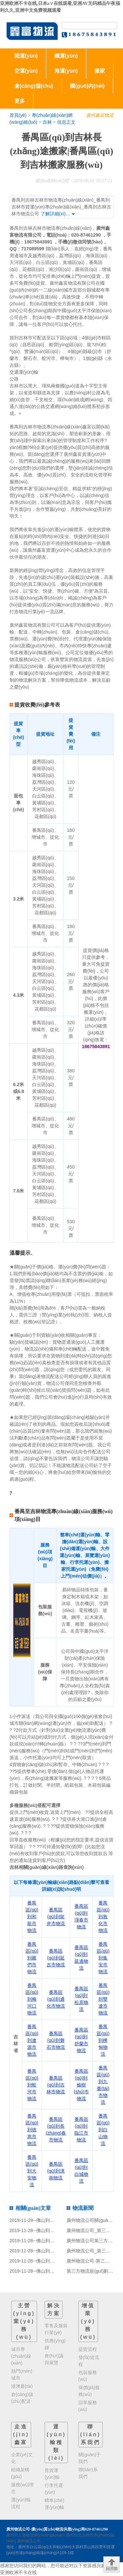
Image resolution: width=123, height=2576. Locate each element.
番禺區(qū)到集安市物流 (103, 1957)
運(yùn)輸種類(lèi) (56, 2442)
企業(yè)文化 (22, 2458)
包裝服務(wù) (87, 2376)
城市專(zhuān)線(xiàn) (21, 2356)
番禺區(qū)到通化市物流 (56, 1999)
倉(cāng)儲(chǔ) (33, 86)
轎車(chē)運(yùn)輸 (54, 2504)
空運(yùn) (26, 71)
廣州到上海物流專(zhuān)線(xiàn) (35, 2535)
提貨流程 (87, 2349)
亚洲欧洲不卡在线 (18, 2572)
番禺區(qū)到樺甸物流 (103, 2040)
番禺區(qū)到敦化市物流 (103, 1916)
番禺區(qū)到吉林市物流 (56, 2084)
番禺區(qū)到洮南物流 (56, 2170)
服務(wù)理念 (22, 2488)
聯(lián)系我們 (90, 2434)
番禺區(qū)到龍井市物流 (56, 1916)
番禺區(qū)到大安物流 (32, 2171)
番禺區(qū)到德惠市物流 (32, 2129)
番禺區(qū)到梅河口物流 (32, 1999)
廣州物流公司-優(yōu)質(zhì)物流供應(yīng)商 (45, 2529)
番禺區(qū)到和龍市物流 (32, 1916)
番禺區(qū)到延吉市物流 (56, 1957)
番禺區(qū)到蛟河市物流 (32, 2084)
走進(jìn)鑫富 (21, 2434)
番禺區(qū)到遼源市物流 (32, 2040)
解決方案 (53, 2309)
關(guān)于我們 (89, 2458)
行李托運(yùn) (54, 2489)
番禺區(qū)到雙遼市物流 (103, 1999)
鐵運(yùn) (66, 56)
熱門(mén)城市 (21, 2375)
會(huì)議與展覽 (54, 2359)
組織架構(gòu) (20, 2473)
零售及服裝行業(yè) (56, 2329)
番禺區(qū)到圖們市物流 (32, 1957)
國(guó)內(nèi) (87, 86)
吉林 (47, 122)
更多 (19, 101)
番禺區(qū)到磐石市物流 (56, 2040)
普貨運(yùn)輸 (52, 2474)
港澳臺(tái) (22, 2386)
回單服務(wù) (87, 2406)
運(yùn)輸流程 (21, 2503)
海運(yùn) (66, 71)
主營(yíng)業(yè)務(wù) (24, 2321)
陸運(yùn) (26, 56)
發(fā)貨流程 (88, 2361)
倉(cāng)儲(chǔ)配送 (22, 2398)
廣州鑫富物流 (99, 115)
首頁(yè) (18, 115)
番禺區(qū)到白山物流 (103, 2129)
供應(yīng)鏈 (55, 2344)
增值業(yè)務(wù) (88, 2321)
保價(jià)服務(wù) (89, 2391)
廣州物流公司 (29, 2541)
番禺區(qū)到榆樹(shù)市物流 (81, 2084)
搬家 (99, 71)
